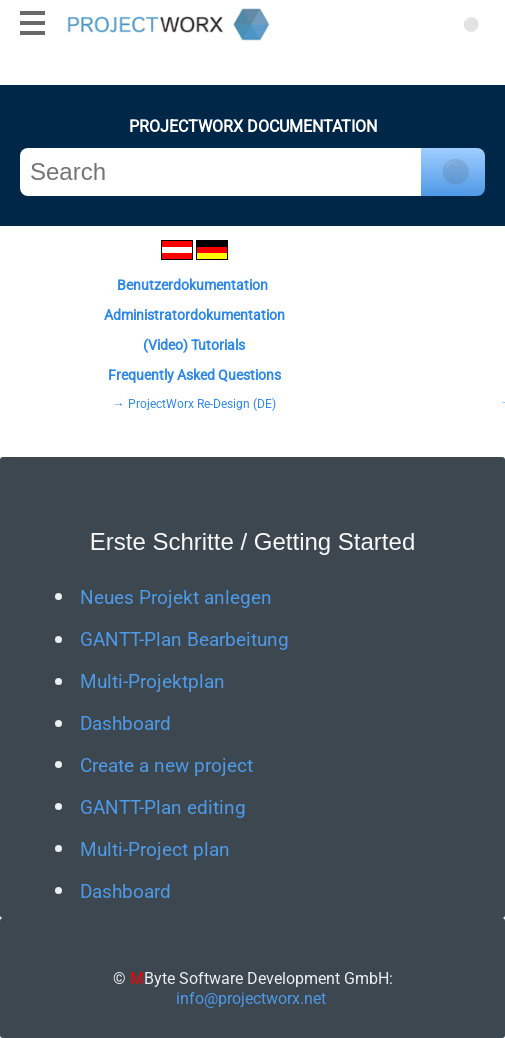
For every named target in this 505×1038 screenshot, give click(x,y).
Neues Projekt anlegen (176, 598)
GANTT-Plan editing (163, 808)
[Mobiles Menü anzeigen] (32, 22)
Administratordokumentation (194, 315)
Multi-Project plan (155, 850)
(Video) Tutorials (194, 345)
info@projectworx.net (251, 998)
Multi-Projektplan (152, 682)
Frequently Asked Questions (194, 375)
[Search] (220, 172)
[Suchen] (470, 22)
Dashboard (125, 724)
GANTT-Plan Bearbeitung (184, 640)
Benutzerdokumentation (192, 285)
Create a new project (166, 766)
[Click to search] (453, 172)
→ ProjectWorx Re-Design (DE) (194, 404)
